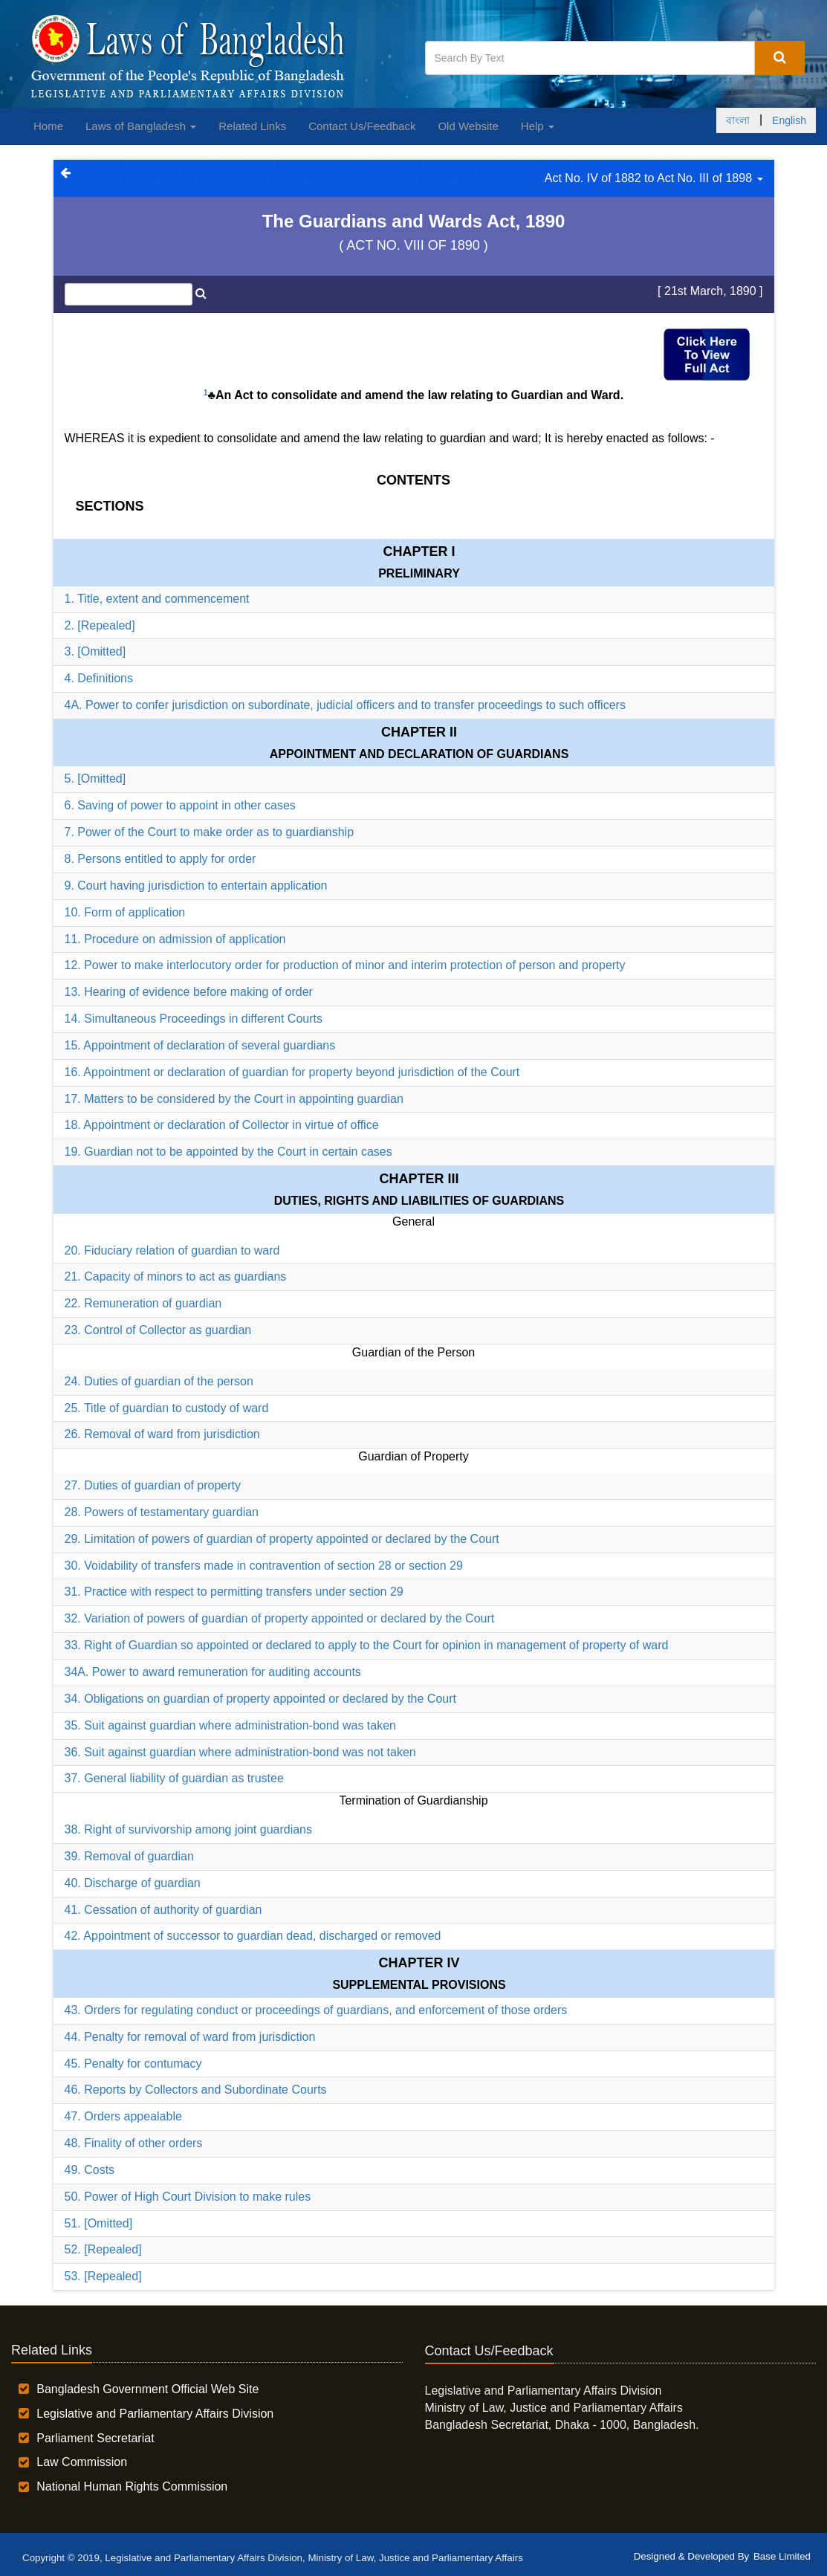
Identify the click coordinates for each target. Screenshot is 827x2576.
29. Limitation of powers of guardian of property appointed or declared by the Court (282, 1539)
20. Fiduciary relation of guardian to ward (172, 1250)
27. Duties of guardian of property (153, 1485)
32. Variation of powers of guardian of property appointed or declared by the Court (280, 1618)
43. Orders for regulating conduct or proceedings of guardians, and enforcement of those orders (316, 2010)
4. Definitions (99, 678)
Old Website (468, 126)
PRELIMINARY (419, 573)
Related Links (252, 126)
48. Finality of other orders (134, 2143)
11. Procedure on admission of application (175, 939)
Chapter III (418, 1178)
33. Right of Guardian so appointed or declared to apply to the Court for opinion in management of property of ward (367, 1645)
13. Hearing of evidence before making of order (189, 992)
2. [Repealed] (100, 625)
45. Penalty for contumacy (133, 2063)
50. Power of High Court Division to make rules (188, 2196)
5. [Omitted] (95, 778)
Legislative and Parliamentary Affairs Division (154, 2413)
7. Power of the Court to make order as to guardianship (209, 832)
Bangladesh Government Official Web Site (147, 2389)
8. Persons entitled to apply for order (160, 858)
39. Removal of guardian (129, 1856)
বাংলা (738, 120)
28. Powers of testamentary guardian (162, 1512)
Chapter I (419, 551)
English (789, 120)
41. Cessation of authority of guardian (163, 1909)
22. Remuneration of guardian (143, 1303)
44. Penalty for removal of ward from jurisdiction (190, 2036)
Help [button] (537, 126)
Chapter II (419, 732)
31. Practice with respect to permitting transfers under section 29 (234, 1591)
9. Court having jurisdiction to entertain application (196, 885)
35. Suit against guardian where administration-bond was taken (231, 1725)
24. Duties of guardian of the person (159, 1381)
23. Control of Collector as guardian (158, 1330)
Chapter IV (418, 1962)
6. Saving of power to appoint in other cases (180, 805)
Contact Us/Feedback (361, 126)
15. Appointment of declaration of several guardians (200, 1045)
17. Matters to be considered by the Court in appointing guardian (234, 1099)
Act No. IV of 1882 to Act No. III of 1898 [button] (654, 178)
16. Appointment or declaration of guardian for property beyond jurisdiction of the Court (292, 1072)
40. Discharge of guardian (133, 1883)
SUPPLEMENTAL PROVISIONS (418, 1984)
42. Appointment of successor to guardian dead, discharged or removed (253, 1935)
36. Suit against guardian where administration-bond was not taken (240, 1752)
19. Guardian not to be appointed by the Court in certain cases (228, 1151)
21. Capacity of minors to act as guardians (176, 1276)
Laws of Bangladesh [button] (140, 126)
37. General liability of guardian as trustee (174, 1778)
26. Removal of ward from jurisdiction (162, 1434)
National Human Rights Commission (131, 2486)
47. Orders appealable (123, 2116)
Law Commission (81, 2462)
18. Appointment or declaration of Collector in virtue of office (222, 1125)
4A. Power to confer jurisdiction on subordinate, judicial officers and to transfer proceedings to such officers (345, 705)
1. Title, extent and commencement (157, 598)
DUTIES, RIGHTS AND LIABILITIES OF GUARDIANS (419, 1200)
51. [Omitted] (99, 2223)
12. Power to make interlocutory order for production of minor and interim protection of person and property (345, 965)
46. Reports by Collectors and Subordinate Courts (196, 2089)
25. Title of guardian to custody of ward (167, 1408)
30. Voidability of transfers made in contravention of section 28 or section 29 (264, 1565)
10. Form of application (125, 912)
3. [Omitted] (95, 651)
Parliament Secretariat (95, 2438)
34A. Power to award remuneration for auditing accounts (213, 1672)
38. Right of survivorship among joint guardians (189, 1829)
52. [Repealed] (103, 2249)
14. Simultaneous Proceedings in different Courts (193, 1018)
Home (48, 126)
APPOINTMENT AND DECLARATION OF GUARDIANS (419, 754)
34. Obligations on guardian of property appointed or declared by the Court (260, 1698)
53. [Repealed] (103, 2276)
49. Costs (90, 2170)
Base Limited (782, 2556)
